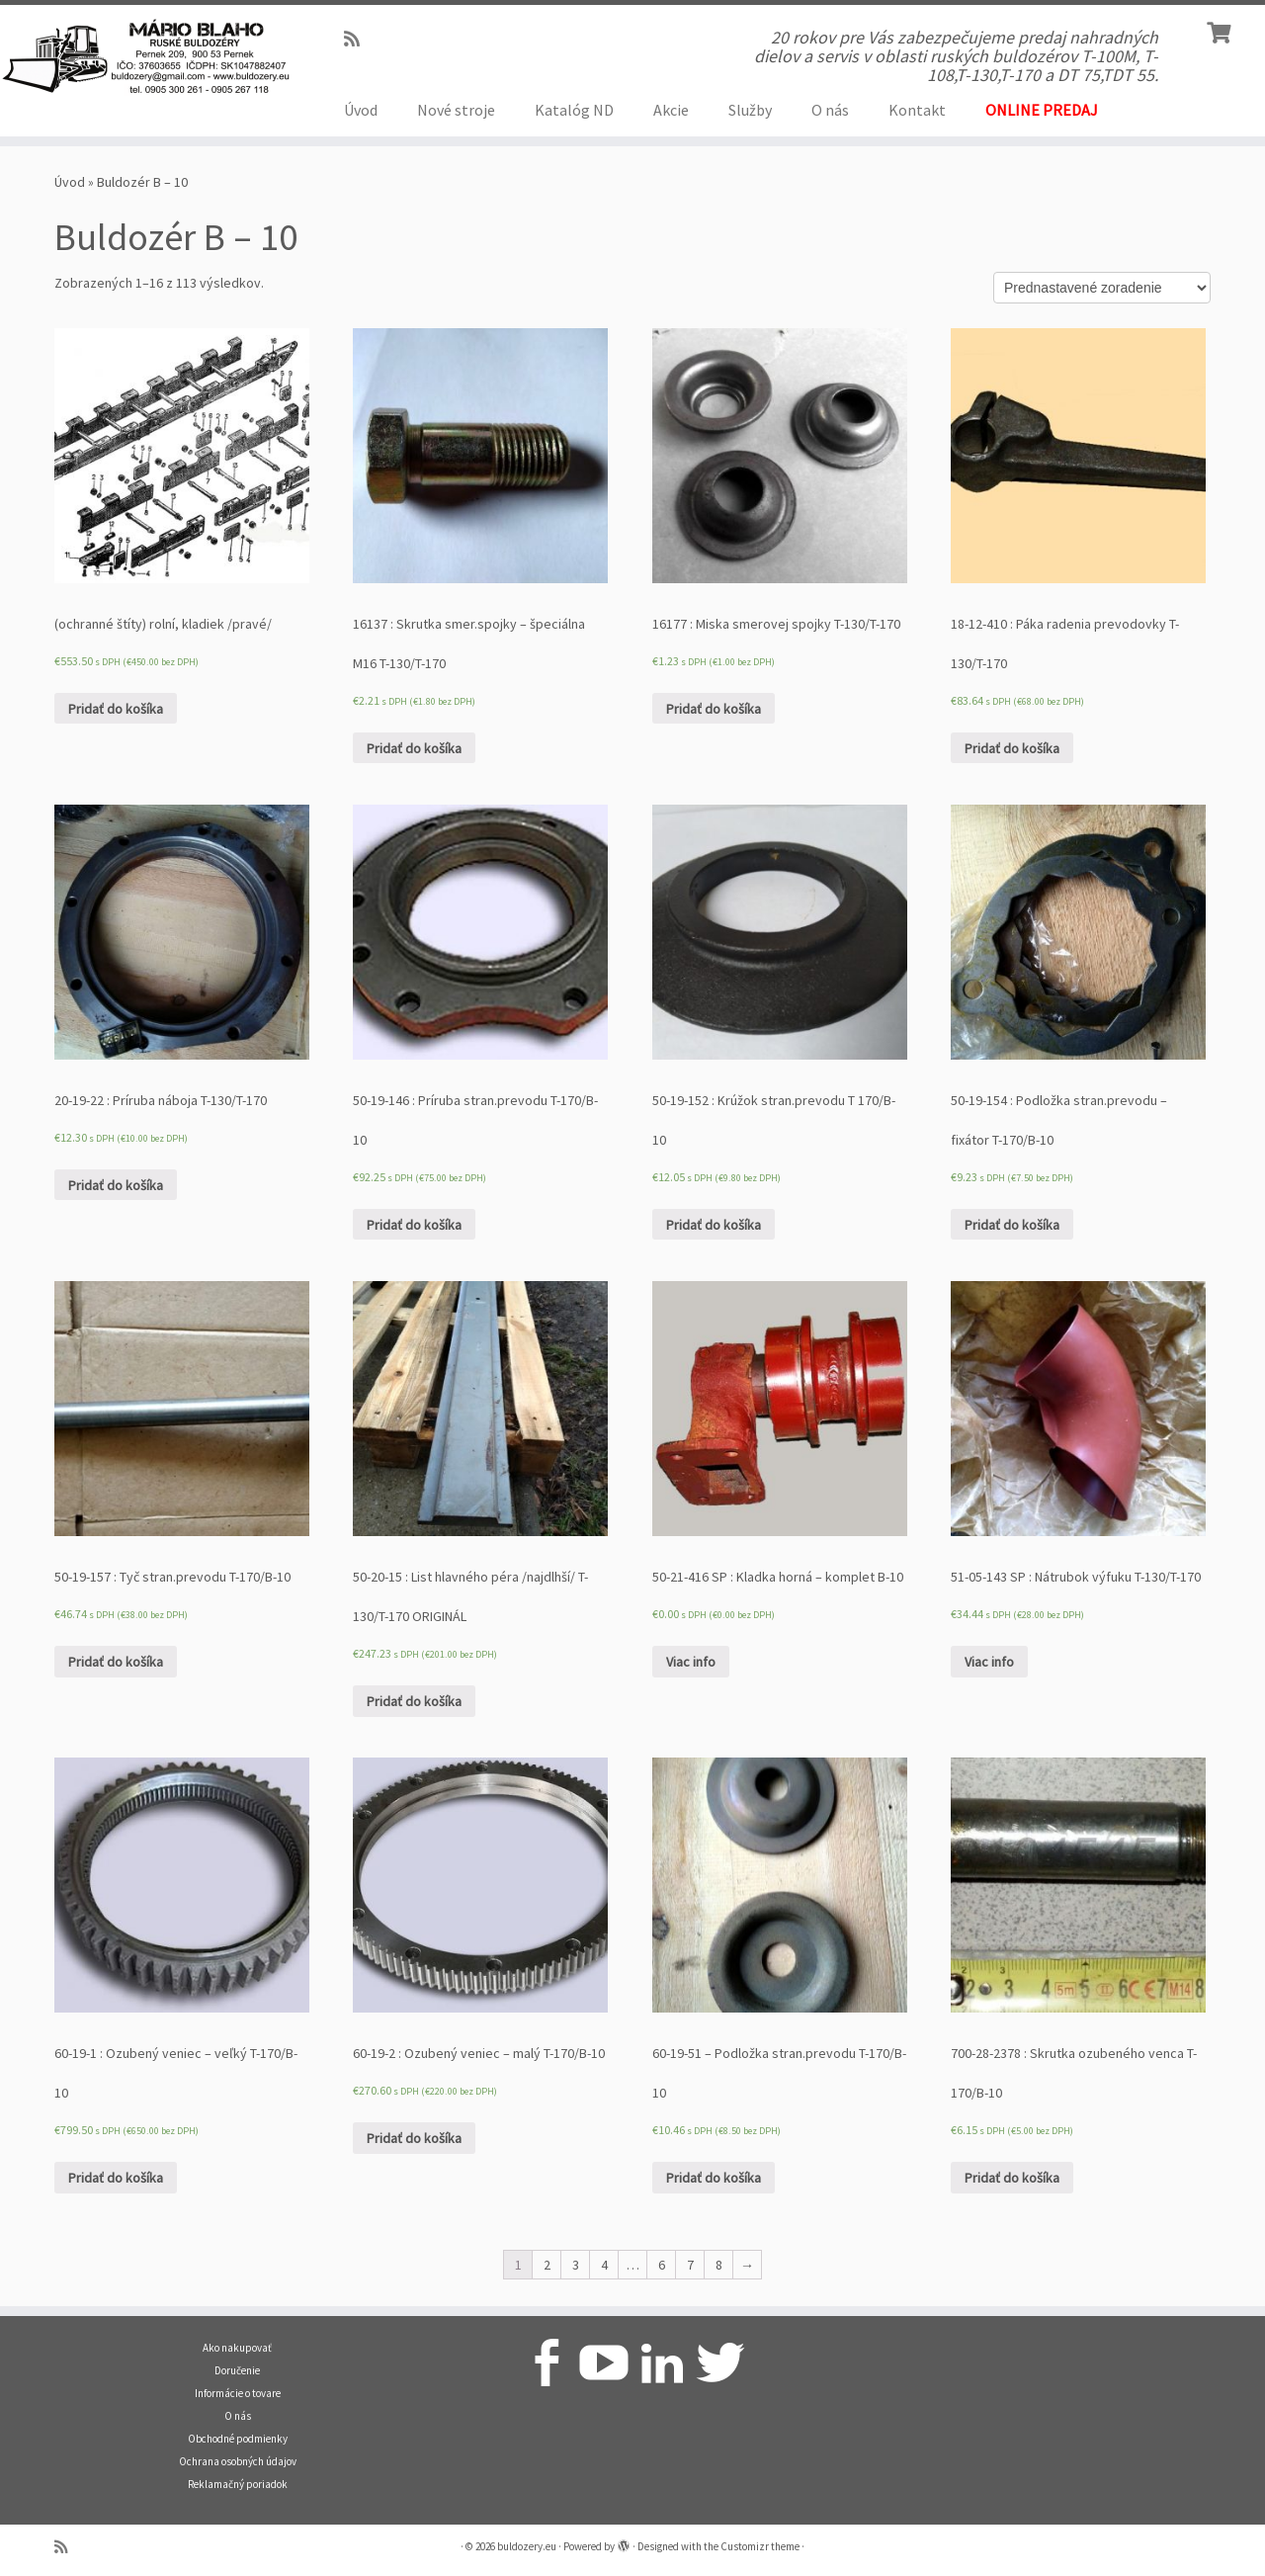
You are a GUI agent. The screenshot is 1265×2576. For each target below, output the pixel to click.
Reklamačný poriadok (238, 2484)
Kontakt (917, 110)
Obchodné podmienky (238, 2439)
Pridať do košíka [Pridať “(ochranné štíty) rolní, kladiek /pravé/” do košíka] (115, 709)
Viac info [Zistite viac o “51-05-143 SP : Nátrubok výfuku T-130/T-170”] (989, 1662)
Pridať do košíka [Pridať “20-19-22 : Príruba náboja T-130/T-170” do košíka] (115, 1185)
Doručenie (237, 2370)
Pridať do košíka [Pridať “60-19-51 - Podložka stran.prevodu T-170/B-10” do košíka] (713, 2178)
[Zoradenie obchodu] (1102, 287)
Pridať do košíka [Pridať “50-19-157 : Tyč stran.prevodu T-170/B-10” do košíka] (115, 1662)
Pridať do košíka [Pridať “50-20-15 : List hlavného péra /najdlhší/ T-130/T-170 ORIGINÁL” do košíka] (414, 1701)
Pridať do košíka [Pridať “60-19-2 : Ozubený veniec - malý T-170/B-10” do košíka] (414, 2138)
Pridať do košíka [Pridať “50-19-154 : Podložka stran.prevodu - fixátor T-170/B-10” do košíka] (1012, 1225)
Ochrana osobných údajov (237, 2461)
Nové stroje (456, 110)
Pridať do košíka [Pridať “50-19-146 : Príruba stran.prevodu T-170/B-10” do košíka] (414, 1225)
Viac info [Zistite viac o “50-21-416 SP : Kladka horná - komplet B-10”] (691, 1662)
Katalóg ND (574, 110)
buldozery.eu (526, 2546)
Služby (750, 110)
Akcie (671, 110)
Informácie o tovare (238, 2393)
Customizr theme (760, 2546)
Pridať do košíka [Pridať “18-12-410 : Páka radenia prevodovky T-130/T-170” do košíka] (1012, 748)
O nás (830, 110)
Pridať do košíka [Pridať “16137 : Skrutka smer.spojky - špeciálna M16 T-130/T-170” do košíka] (414, 748)
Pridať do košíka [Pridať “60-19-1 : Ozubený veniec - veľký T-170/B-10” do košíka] (115, 2178)
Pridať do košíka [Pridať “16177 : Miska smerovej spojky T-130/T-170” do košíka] (713, 709)
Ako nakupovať (237, 2348)
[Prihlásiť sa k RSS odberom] (358, 39)
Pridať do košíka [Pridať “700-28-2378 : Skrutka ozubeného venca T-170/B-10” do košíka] (1012, 2178)
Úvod (361, 110)
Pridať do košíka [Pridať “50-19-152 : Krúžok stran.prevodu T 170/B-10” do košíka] (713, 1225)
